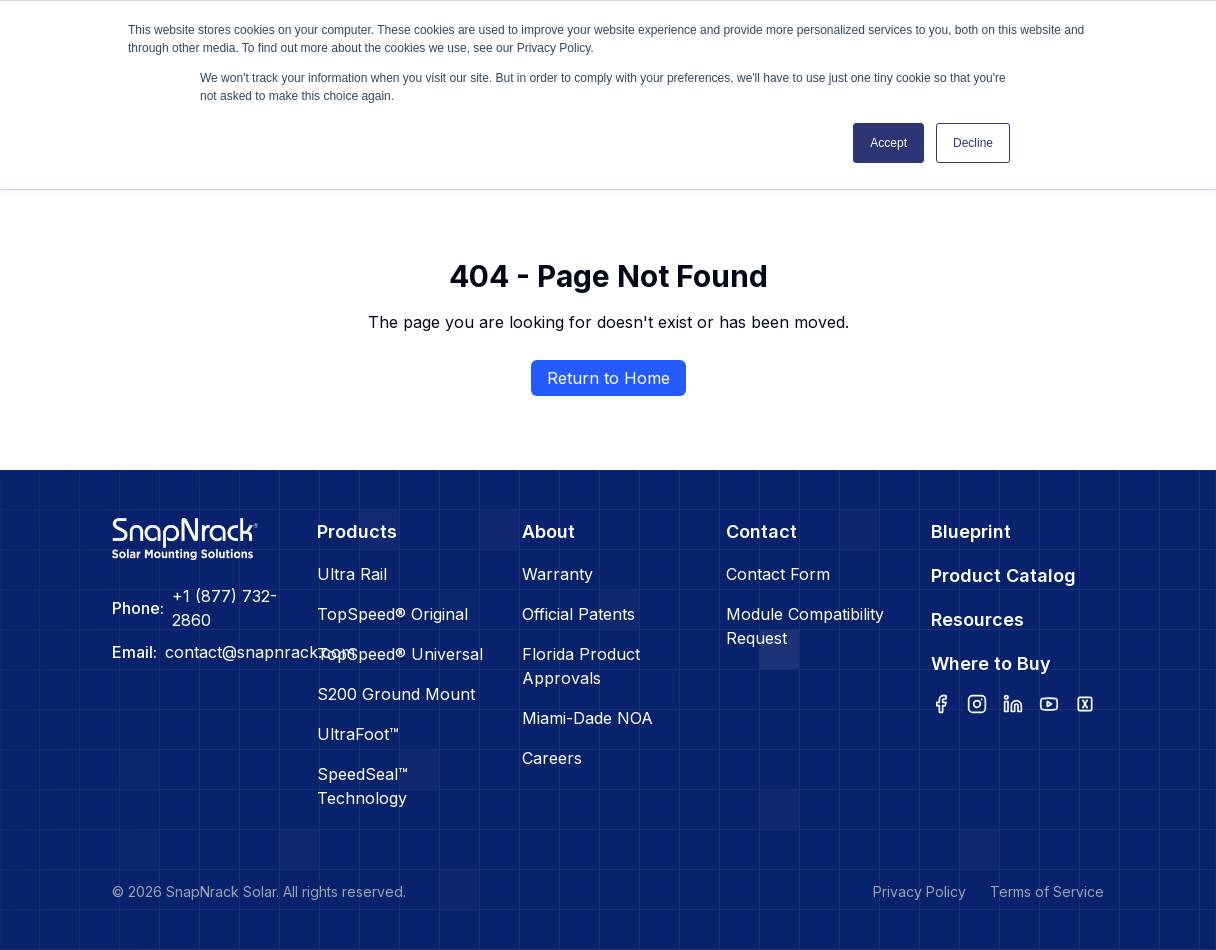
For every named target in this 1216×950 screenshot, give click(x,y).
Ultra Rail (352, 574)
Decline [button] (973, 143)
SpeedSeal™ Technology (362, 786)
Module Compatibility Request (805, 626)
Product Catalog (1003, 575)
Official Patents (578, 614)
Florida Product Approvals (581, 666)
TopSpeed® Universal (400, 654)
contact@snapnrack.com (260, 652)
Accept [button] (888, 143)
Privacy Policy (919, 891)
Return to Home (608, 378)
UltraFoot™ (358, 734)
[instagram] (977, 704)
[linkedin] (1013, 704)
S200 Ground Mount (396, 694)
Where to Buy (991, 663)
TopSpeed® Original (392, 614)
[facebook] (941, 704)
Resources (977, 619)
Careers (552, 758)
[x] (1085, 704)
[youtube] (1049, 704)
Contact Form (778, 574)
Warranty (557, 574)
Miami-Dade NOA (587, 718)
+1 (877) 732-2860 (224, 608)
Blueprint (971, 531)
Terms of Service (1047, 891)
